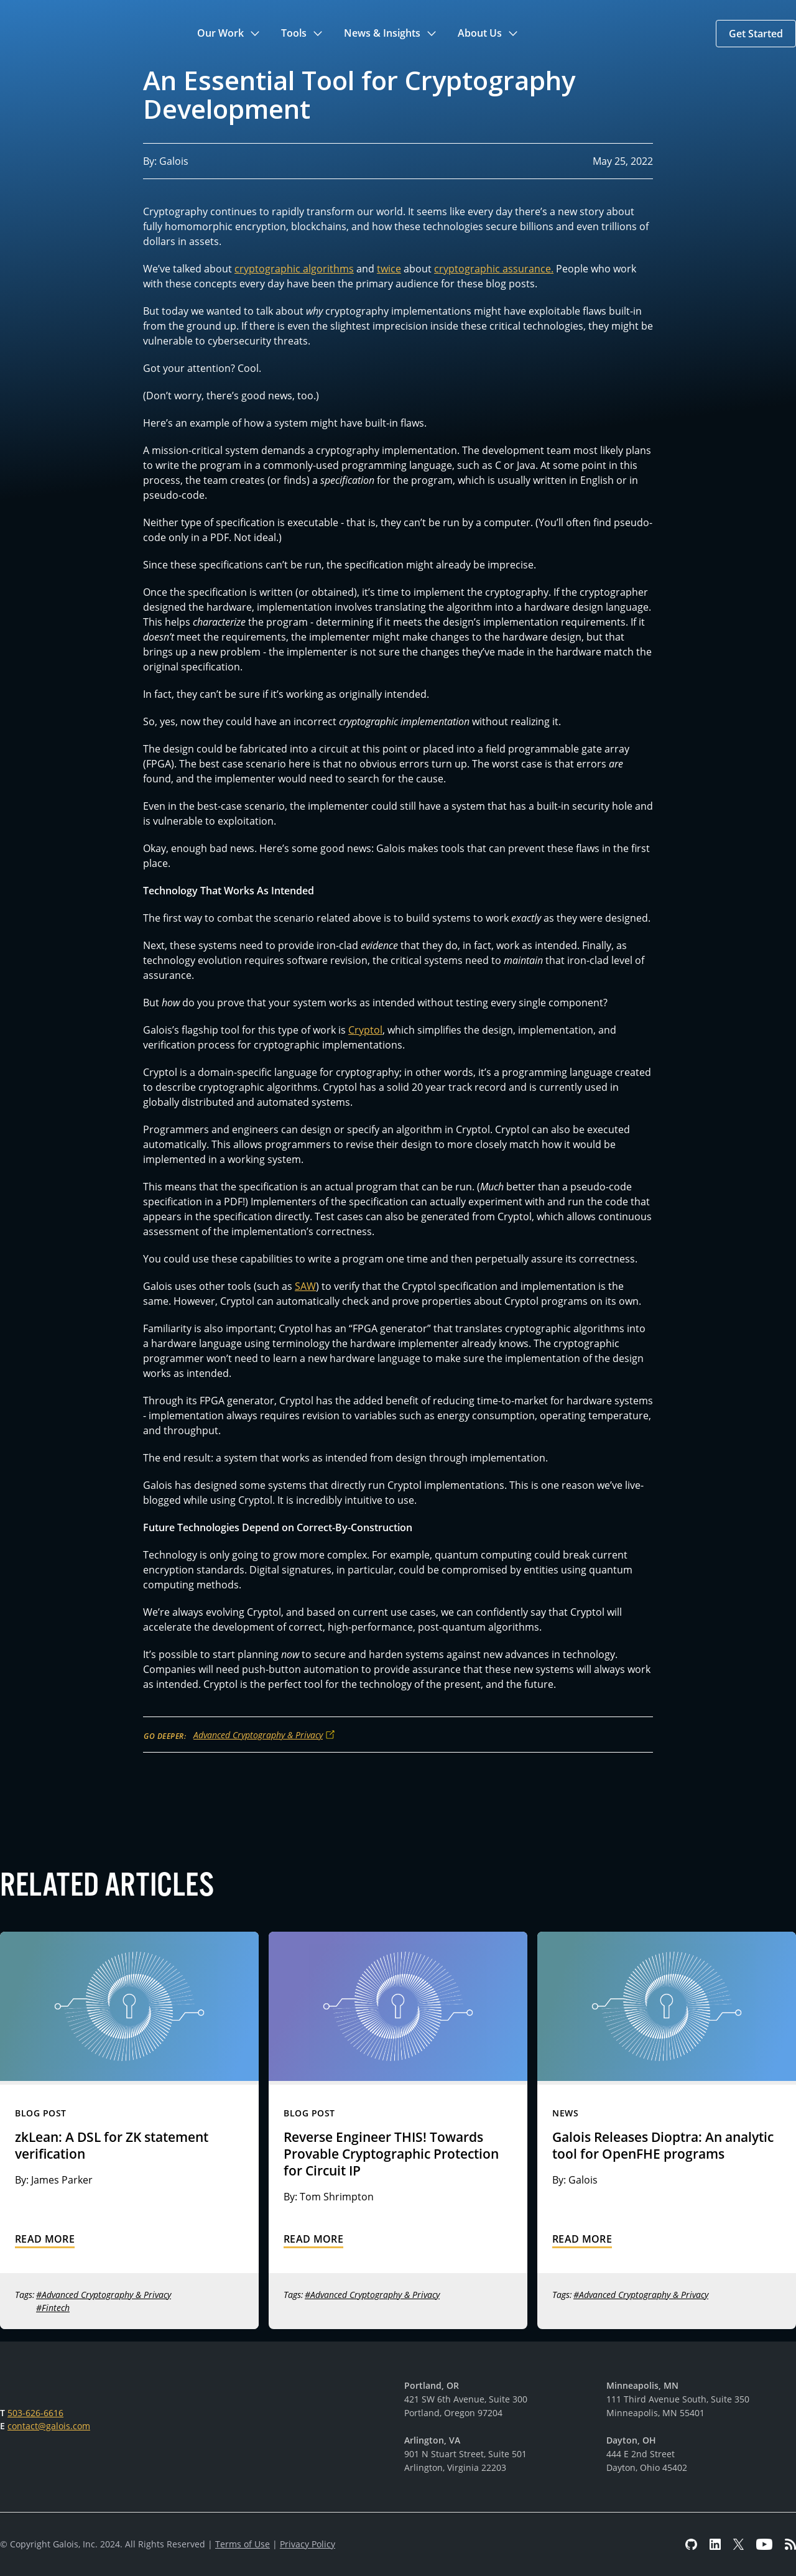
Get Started (756, 33)
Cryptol (365, 1030)
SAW (305, 1286)
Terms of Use (242, 2544)
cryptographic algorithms (294, 269)
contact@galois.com (48, 2426)
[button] (229, 33)
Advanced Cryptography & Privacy (258, 1735)
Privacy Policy (307, 2544)
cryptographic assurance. (493, 269)
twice (389, 269)
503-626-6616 (35, 2413)
